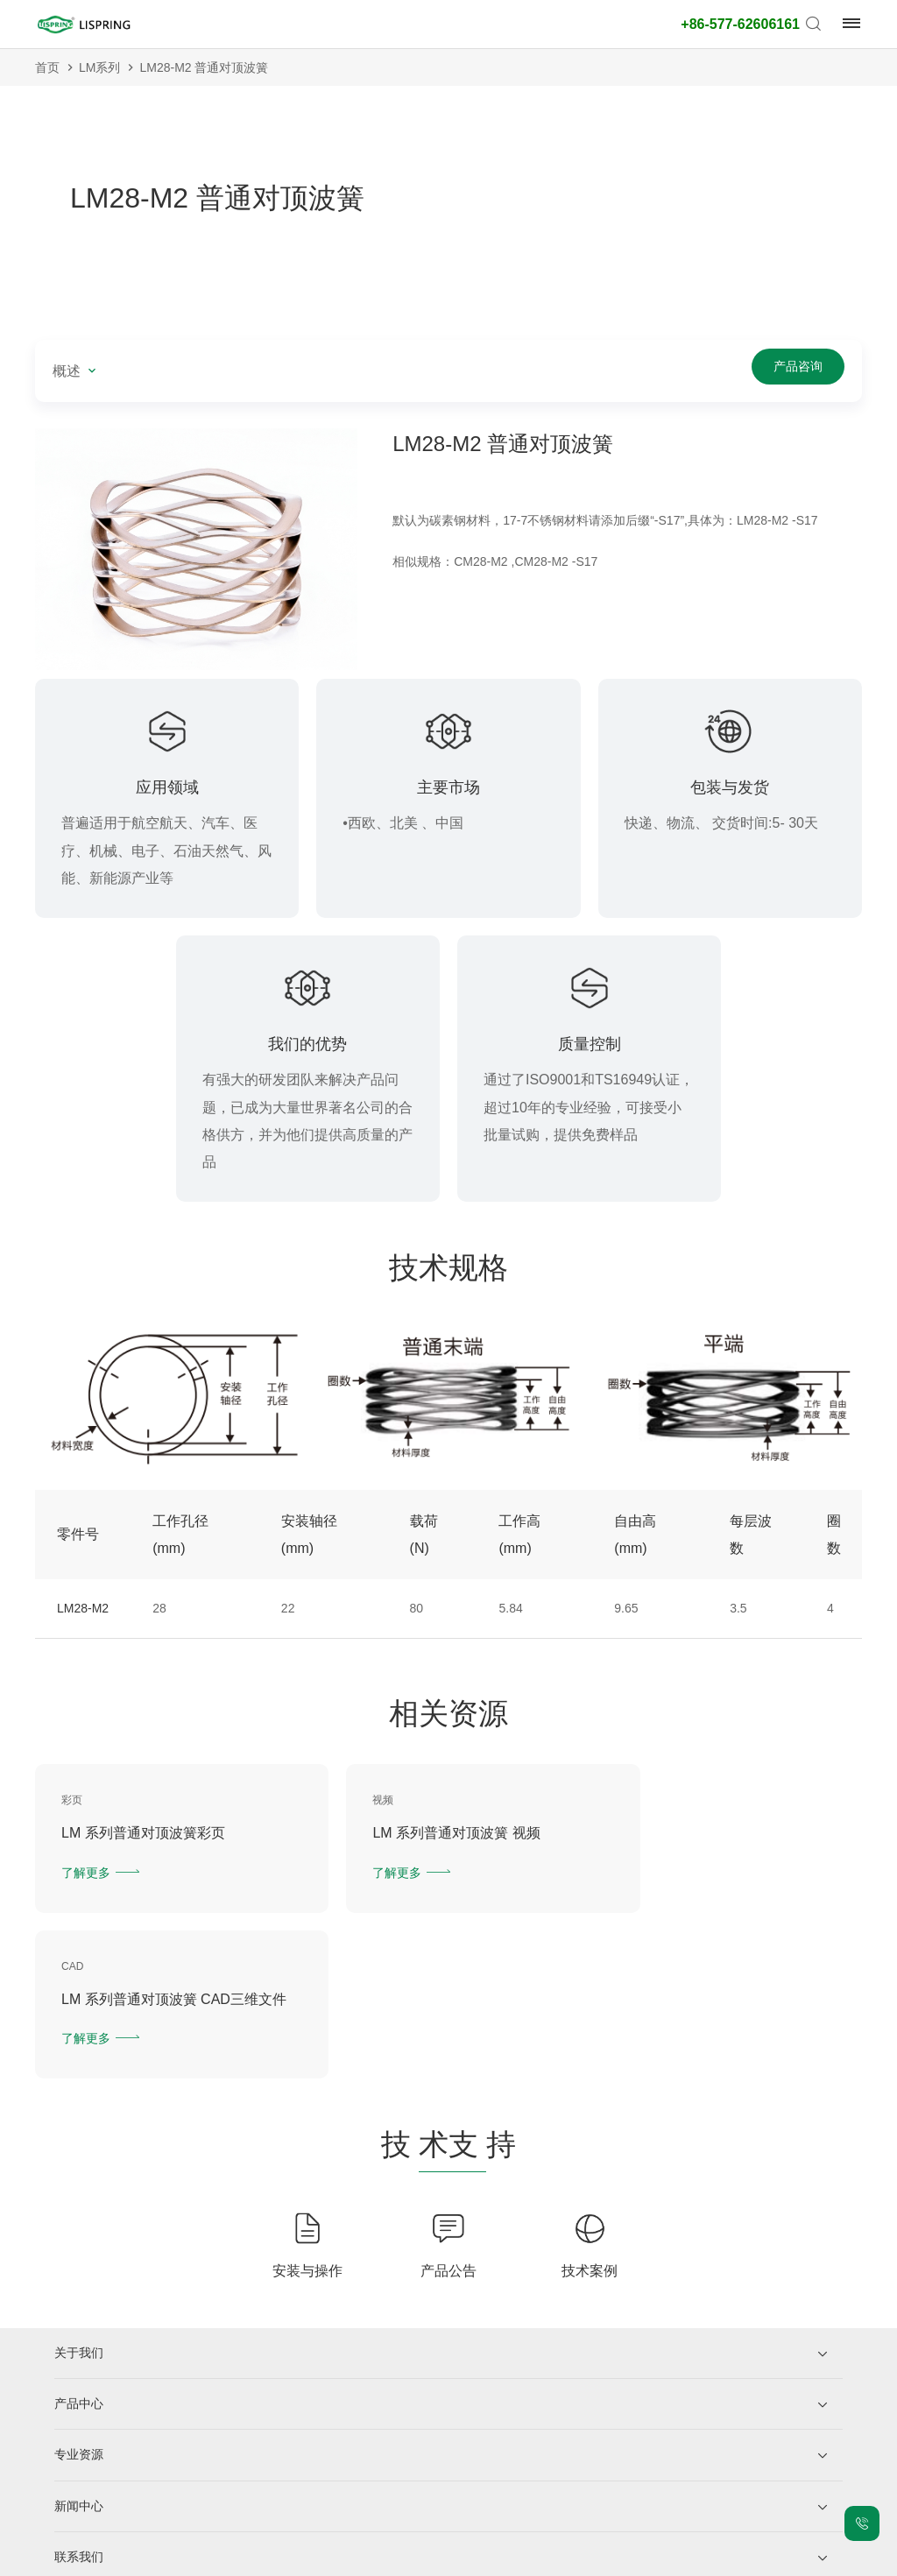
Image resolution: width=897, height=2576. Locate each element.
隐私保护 (315, 2558)
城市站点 (507, 2558)
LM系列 (99, 67)
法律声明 (379, 2558)
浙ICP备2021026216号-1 (214, 2558)
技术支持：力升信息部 (666, 2558)
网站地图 (443, 2558)
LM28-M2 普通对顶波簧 (203, 67)
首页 (47, 67)
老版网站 (571, 2558)
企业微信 (120, 2478)
